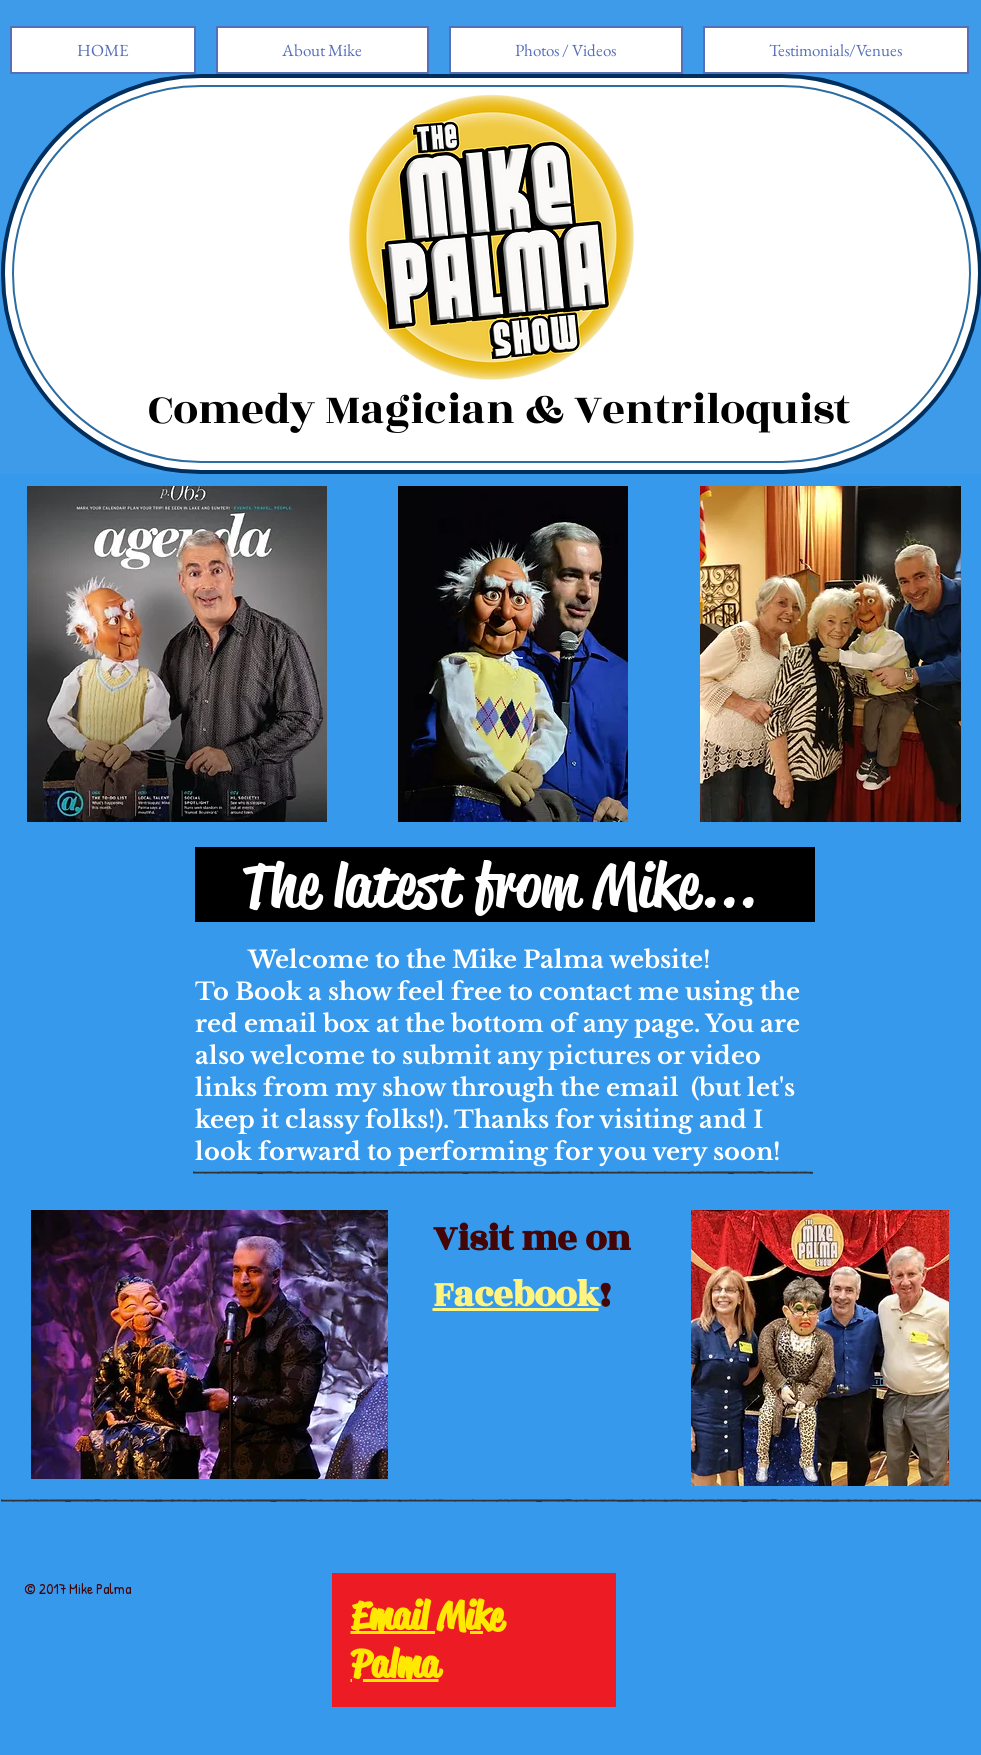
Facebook (516, 1295)
